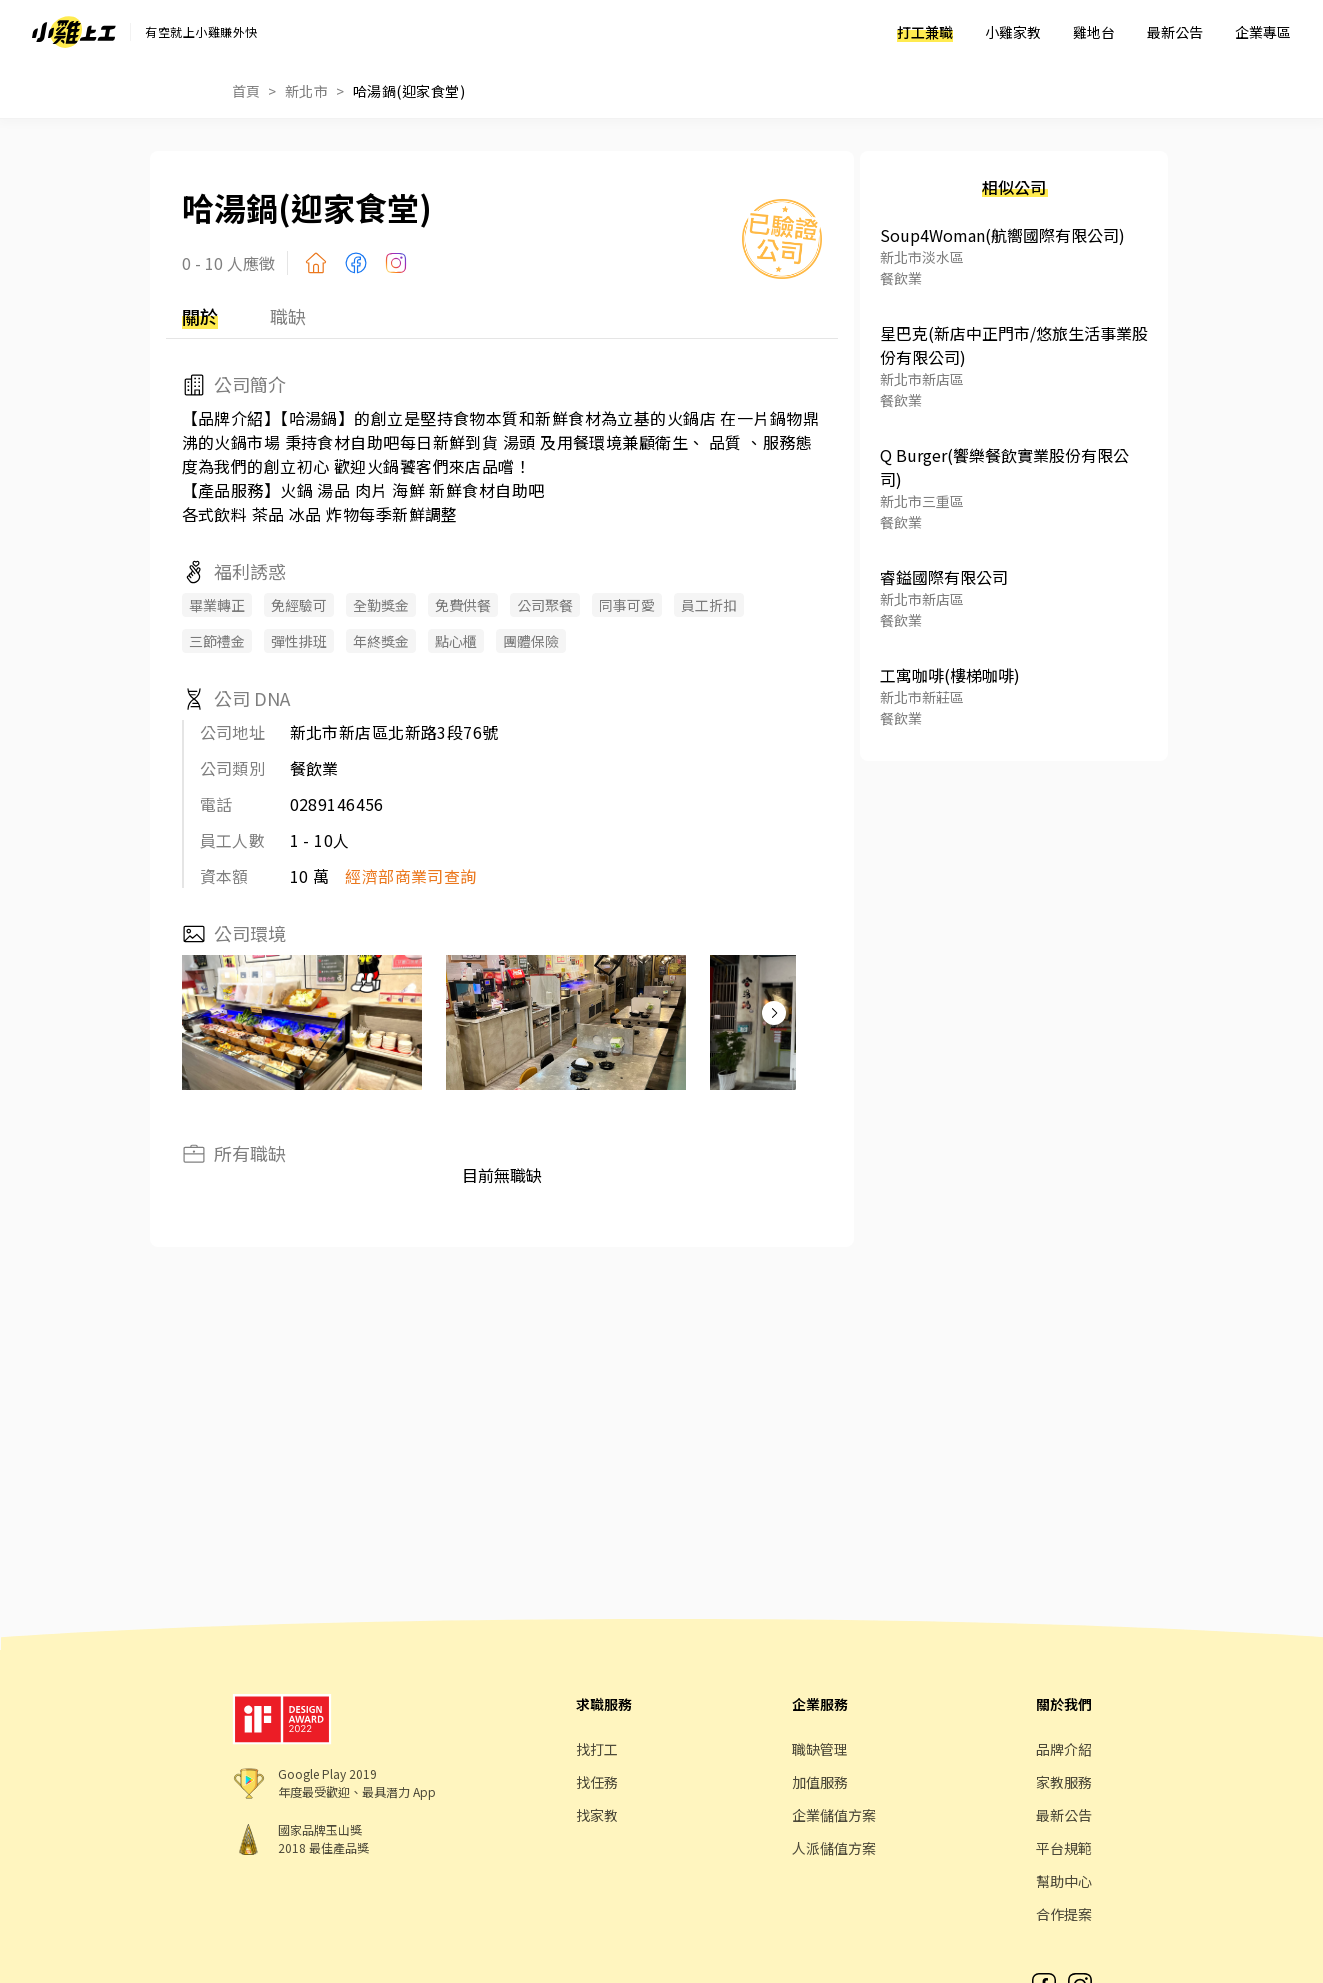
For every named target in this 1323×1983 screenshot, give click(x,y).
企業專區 (1263, 32)
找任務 (597, 1782)
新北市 (306, 91)
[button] (774, 1013)
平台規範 (1064, 1848)
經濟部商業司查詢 (411, 876)
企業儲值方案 (834, 1815)
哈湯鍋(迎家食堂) (409, 91)
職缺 (288, 316)
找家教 (597, 1815)
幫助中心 (1064, 1881)
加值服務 (820, 1782)
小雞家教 (1013, 32)
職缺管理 (820, 1749)
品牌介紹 (1064, 1749)
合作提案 (1064, 1914)
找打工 (597, 1749)
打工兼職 (925, 32)
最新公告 (1175, 32)
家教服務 (1064, 1782)
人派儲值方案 (834, 1848)
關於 (200, 316)
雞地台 (1094, 32)
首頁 (246, 91)
